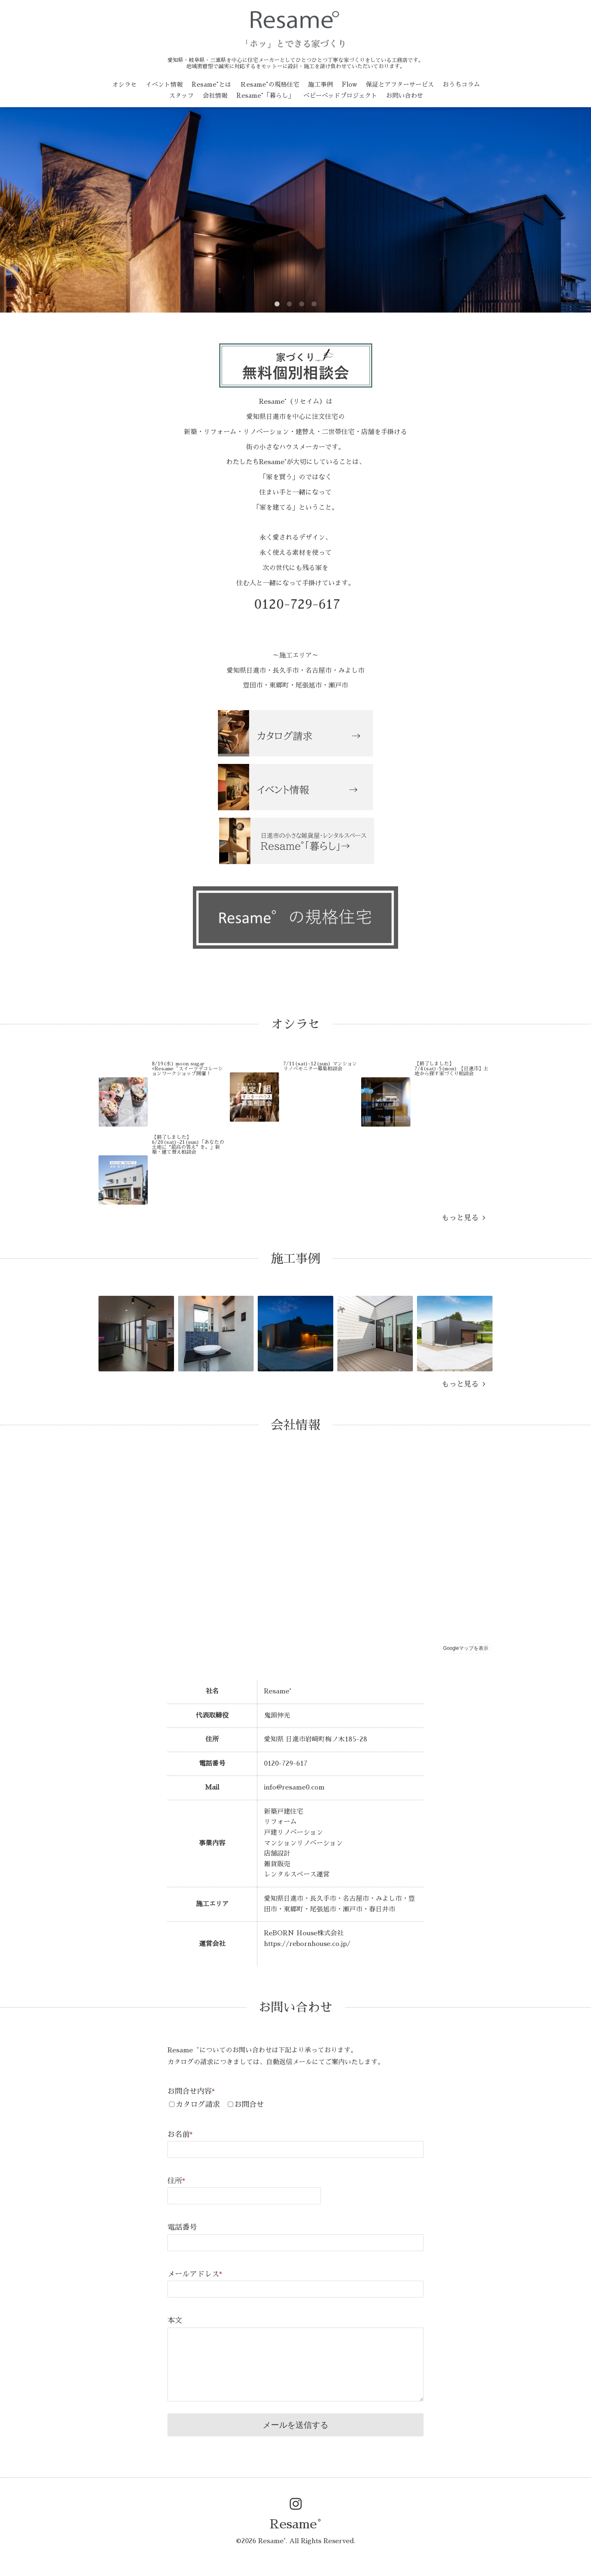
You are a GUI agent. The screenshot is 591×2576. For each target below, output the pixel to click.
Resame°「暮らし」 (265, 95)
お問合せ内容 (191, 2091)
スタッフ (181, 95)
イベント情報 (164, 84)
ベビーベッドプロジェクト (340, 95)
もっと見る (463, 1217)
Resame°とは (211, 84)
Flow (349, 84)
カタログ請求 (198, 2104)
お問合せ (249, 2104)
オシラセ (124, 84)
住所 (176, 2181)
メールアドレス (194, 2274)
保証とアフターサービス (400, 84)
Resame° (295, 2524)
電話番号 (182, 2227)
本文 (174, 2320)
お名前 (180, 2134)
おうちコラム (461, 84)
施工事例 (320, 84)
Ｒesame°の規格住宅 (269, 84)
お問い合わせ (404, 95)
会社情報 (215, 95)
